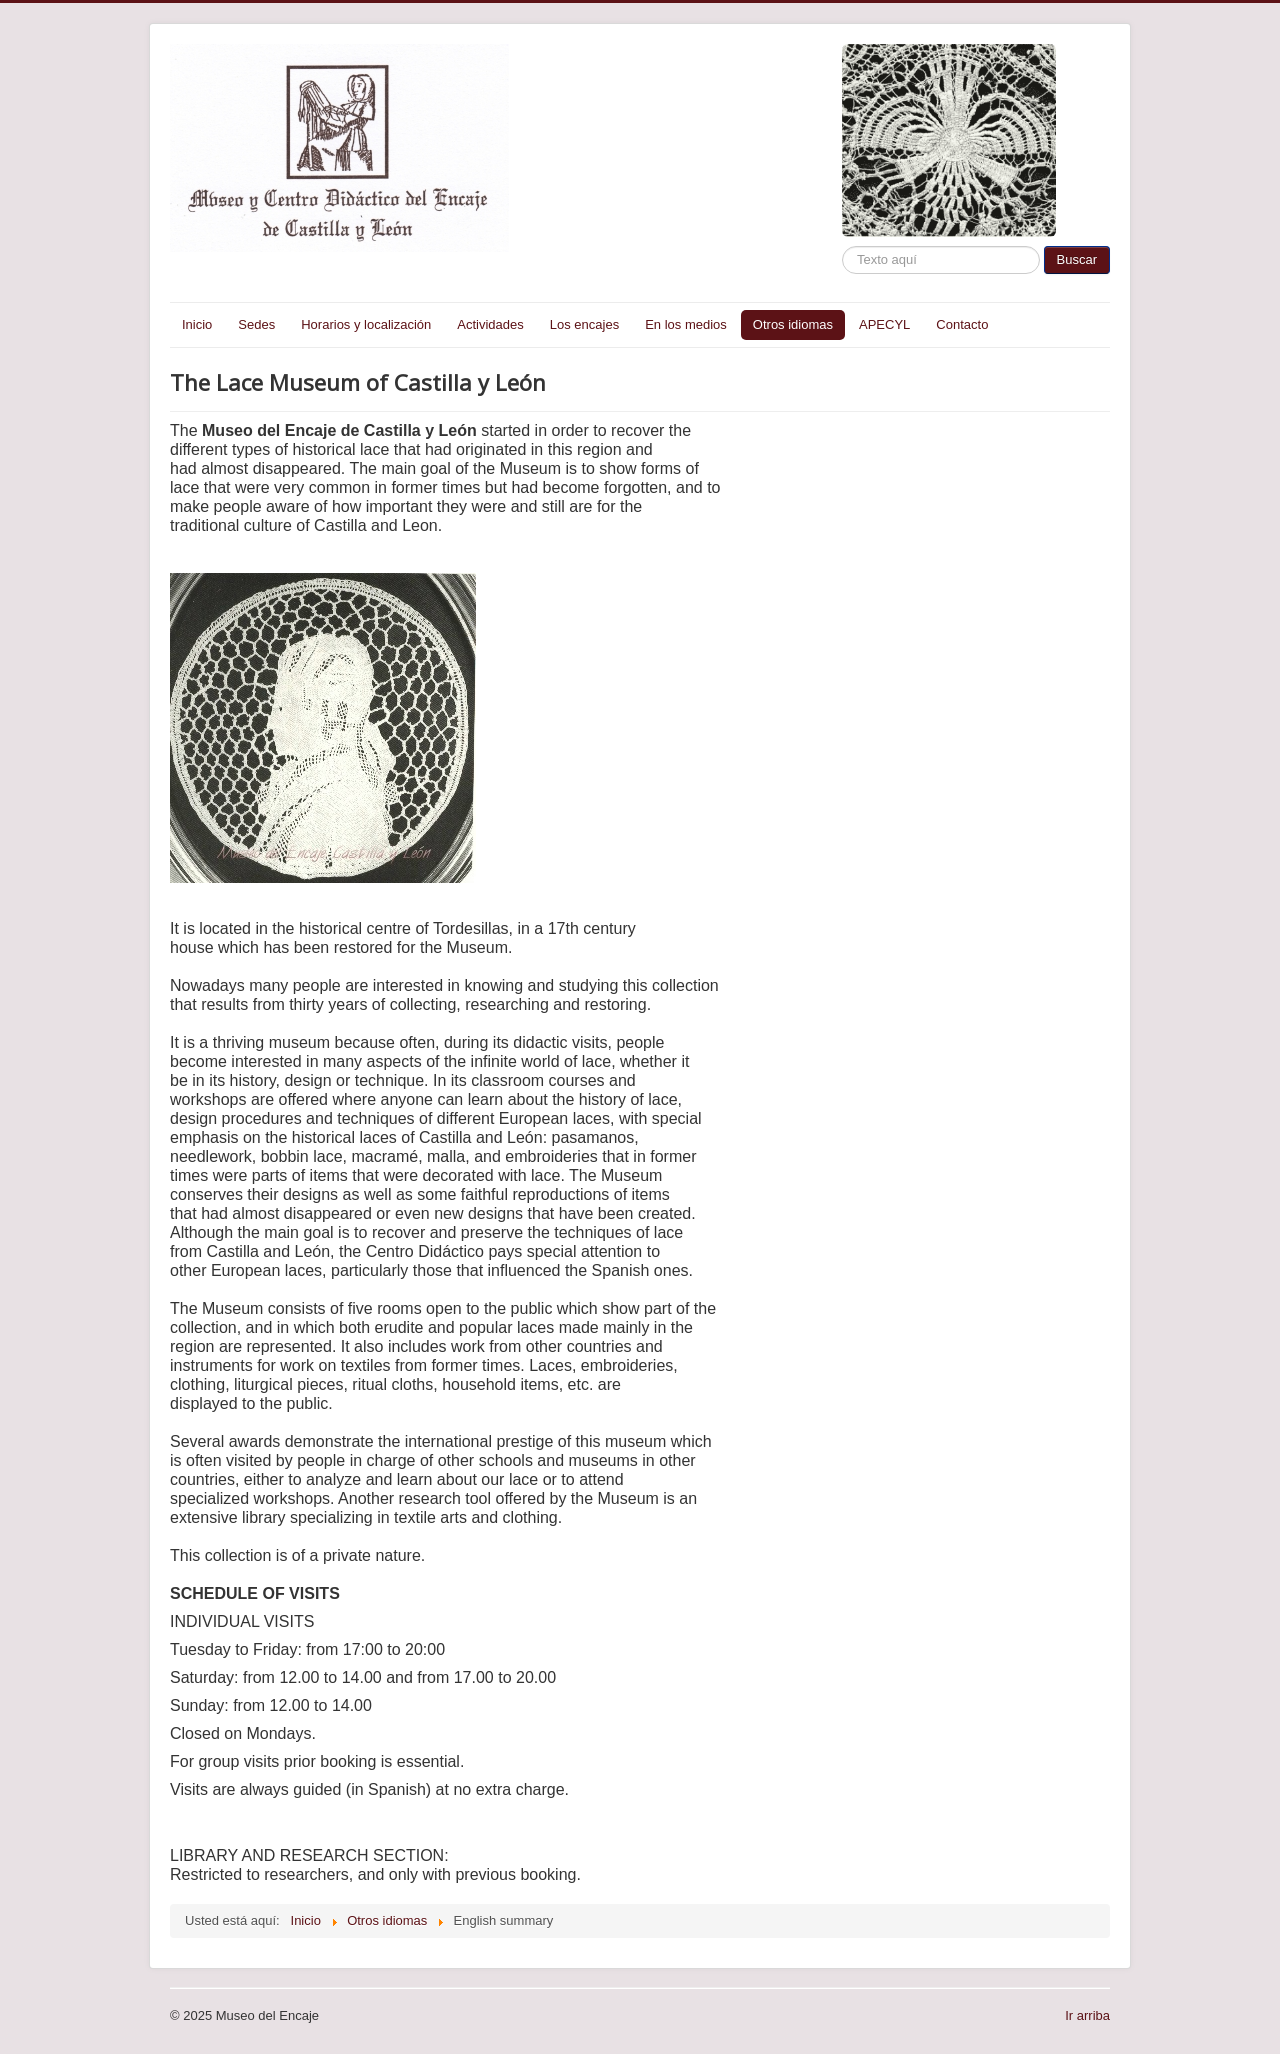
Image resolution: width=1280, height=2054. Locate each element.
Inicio (197, 324)
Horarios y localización (366, 324)
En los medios (686, 324)
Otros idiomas (793, 324)
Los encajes (584, 324)
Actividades (490, 324)
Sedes (256, 324)
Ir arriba (1087, 2015)
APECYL (884, 324)
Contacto (962, 324)
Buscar (1077, 259)
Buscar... (842, 246)
